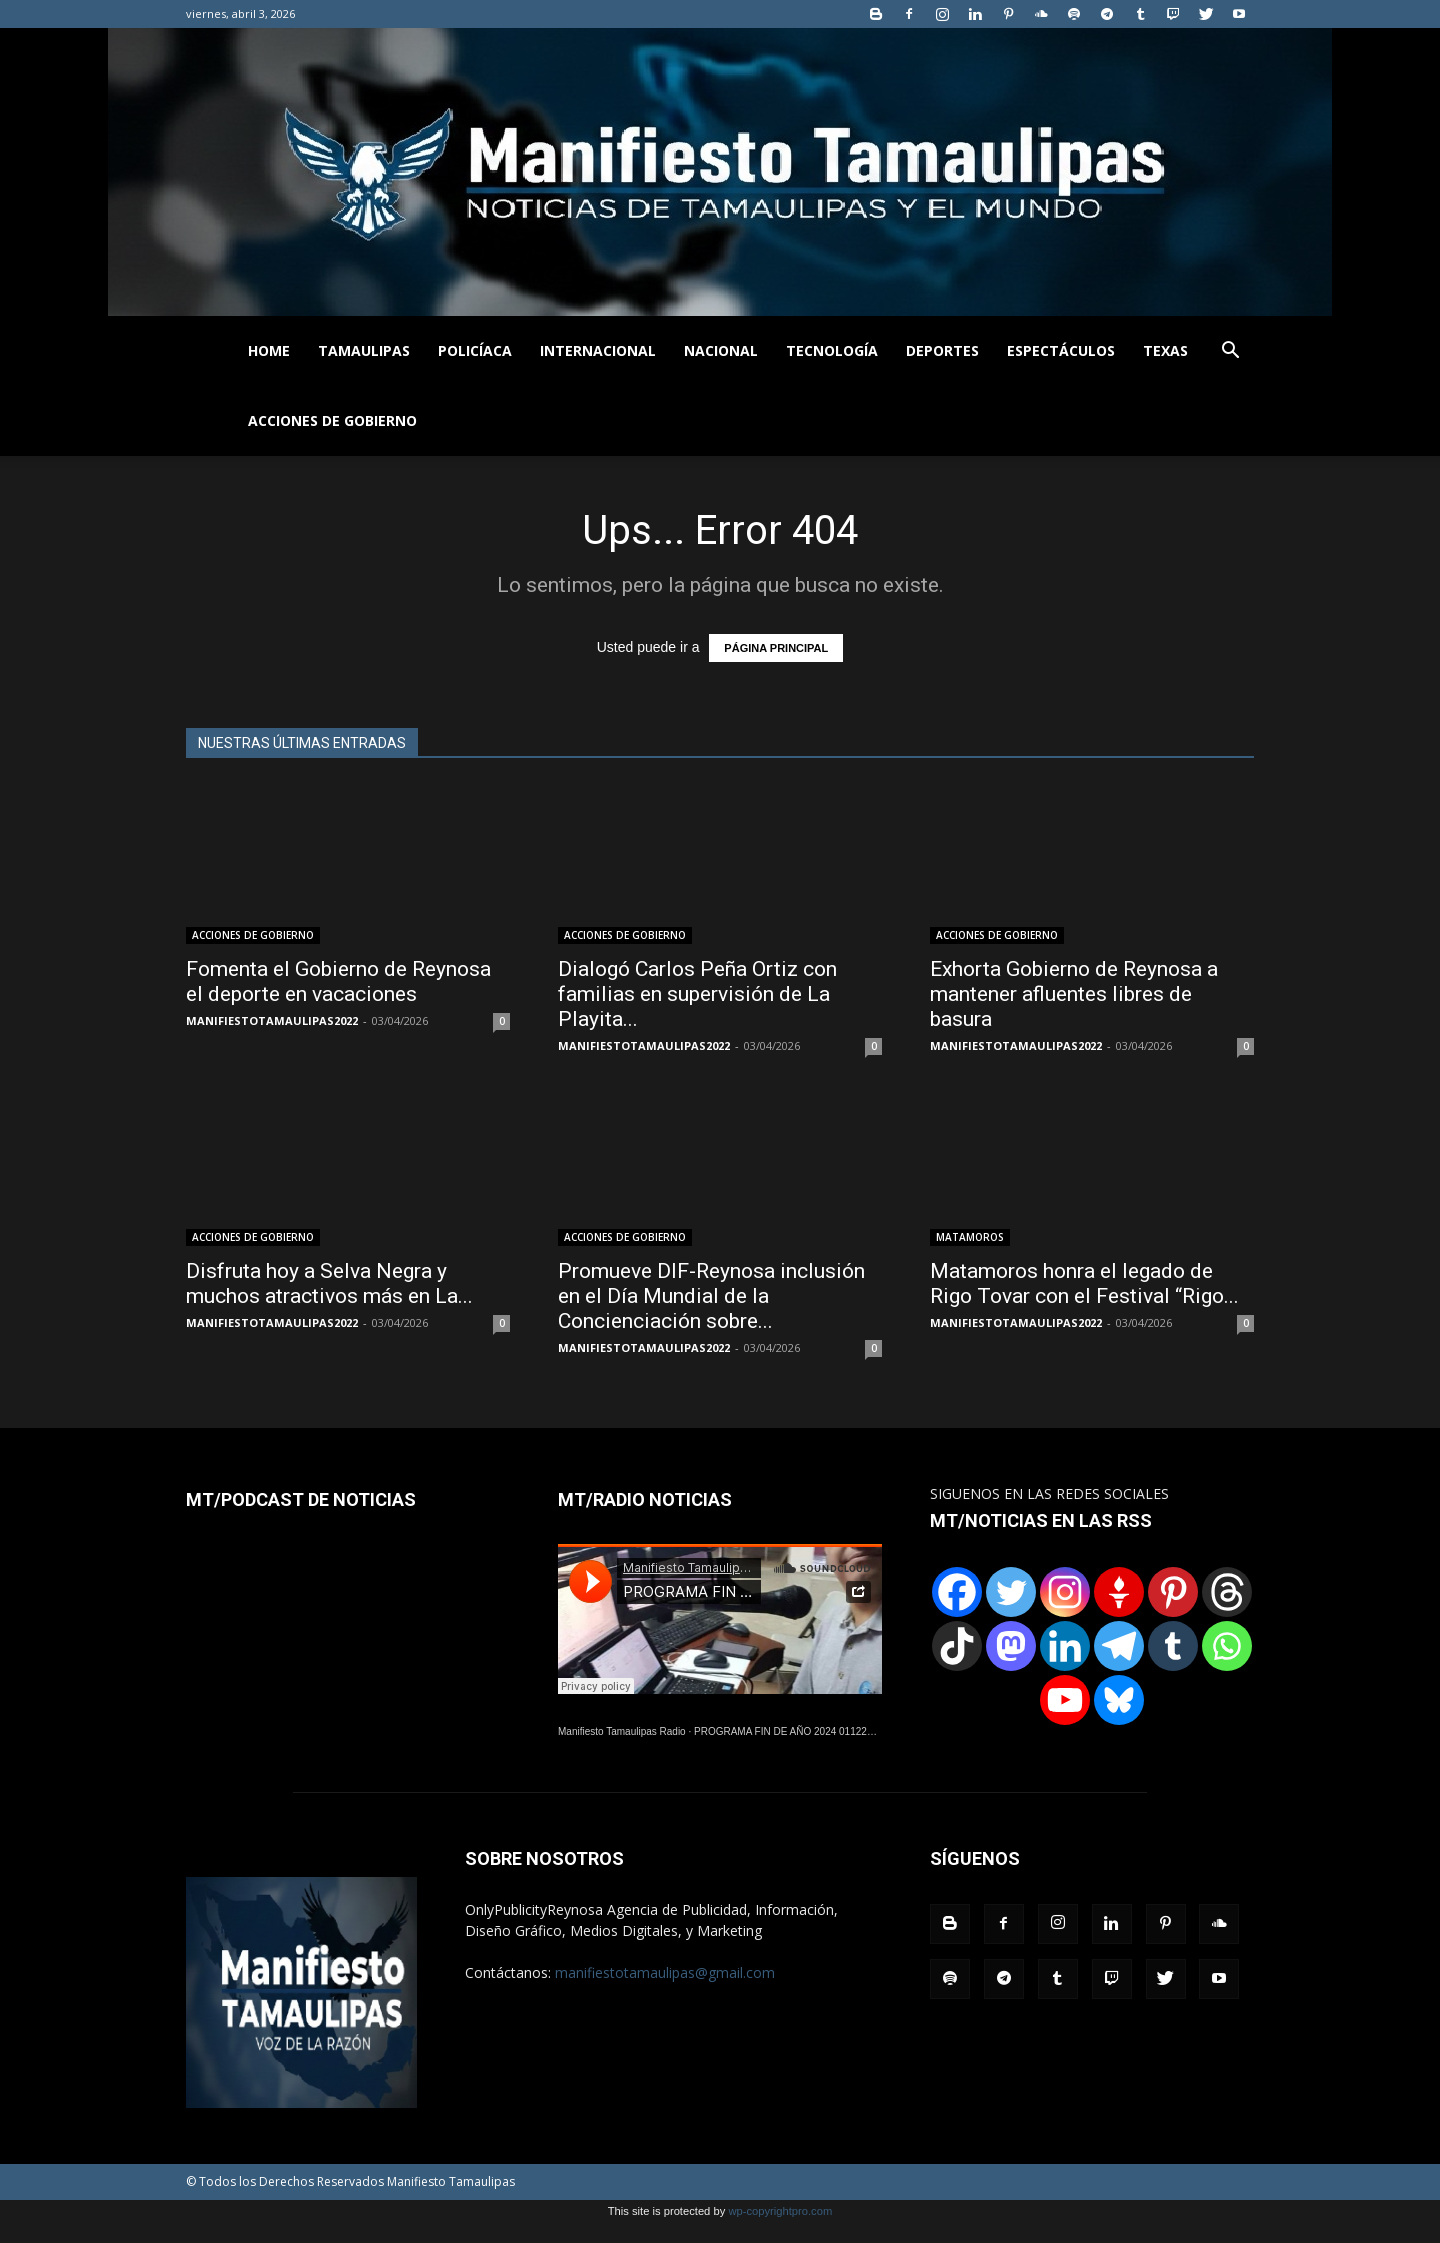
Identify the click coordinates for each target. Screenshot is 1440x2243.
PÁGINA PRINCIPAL (776, 648)
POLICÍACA (475, 350)
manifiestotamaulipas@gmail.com (665, 1972)
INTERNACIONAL (598, 350)
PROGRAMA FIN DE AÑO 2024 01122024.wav (799, 1731)
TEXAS (1165, 350)
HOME (269, 350)
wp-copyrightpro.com (780, 2211)
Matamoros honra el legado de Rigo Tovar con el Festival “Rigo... (1084, 1283)
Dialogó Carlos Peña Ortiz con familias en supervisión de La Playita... (697, 994)
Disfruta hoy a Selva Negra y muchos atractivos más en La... (329, 1283)
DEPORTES (942, 350)
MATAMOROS (970, 1237)
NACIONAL (721, 350)
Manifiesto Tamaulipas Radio (622, 1731)
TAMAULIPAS (364, 350)
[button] (1230, 352)
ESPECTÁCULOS (1061, 350)
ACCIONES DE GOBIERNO (332, 420)
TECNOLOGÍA (832, 350)
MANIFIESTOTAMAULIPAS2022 (272, 1020)
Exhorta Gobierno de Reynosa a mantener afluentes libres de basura (1074, 994)
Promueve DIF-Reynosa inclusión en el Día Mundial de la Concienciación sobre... (711, 1296)
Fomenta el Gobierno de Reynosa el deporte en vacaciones (338, 981)
